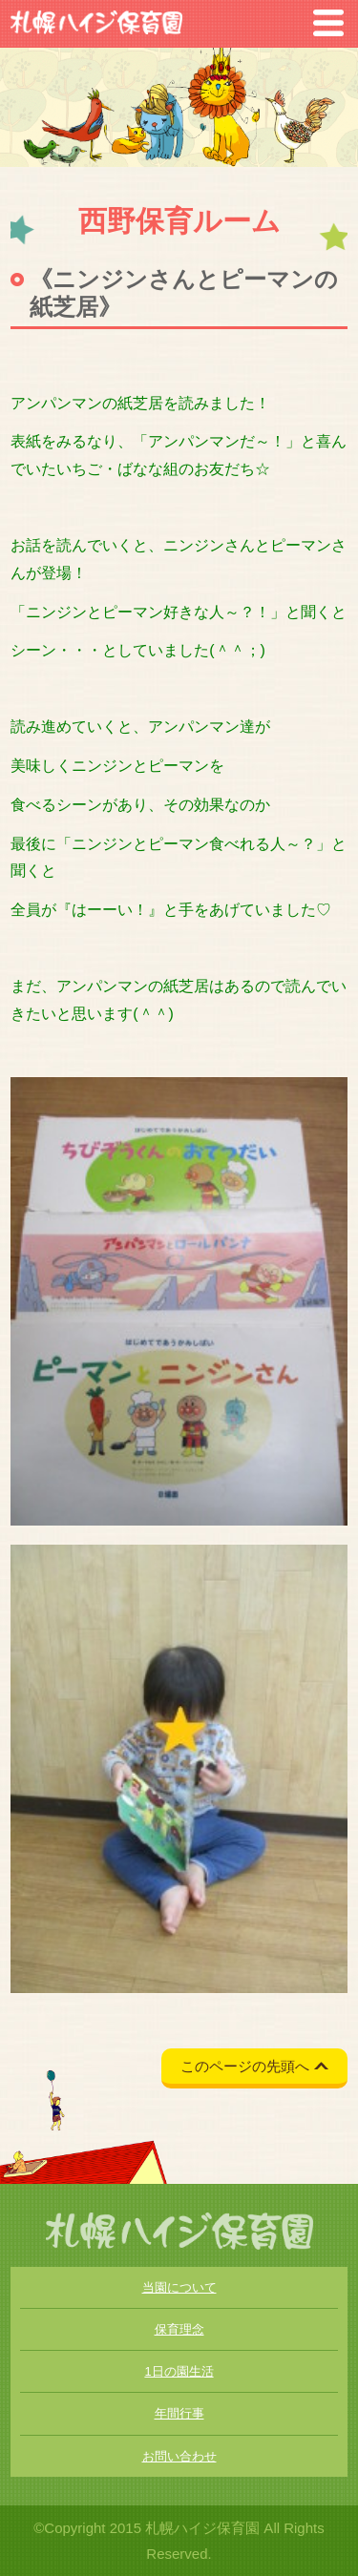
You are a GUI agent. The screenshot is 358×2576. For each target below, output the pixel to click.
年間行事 (179, 2413)
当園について (179, 2287)
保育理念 (179, 2329)
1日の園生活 (178, 2371)
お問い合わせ (179, 2456)
